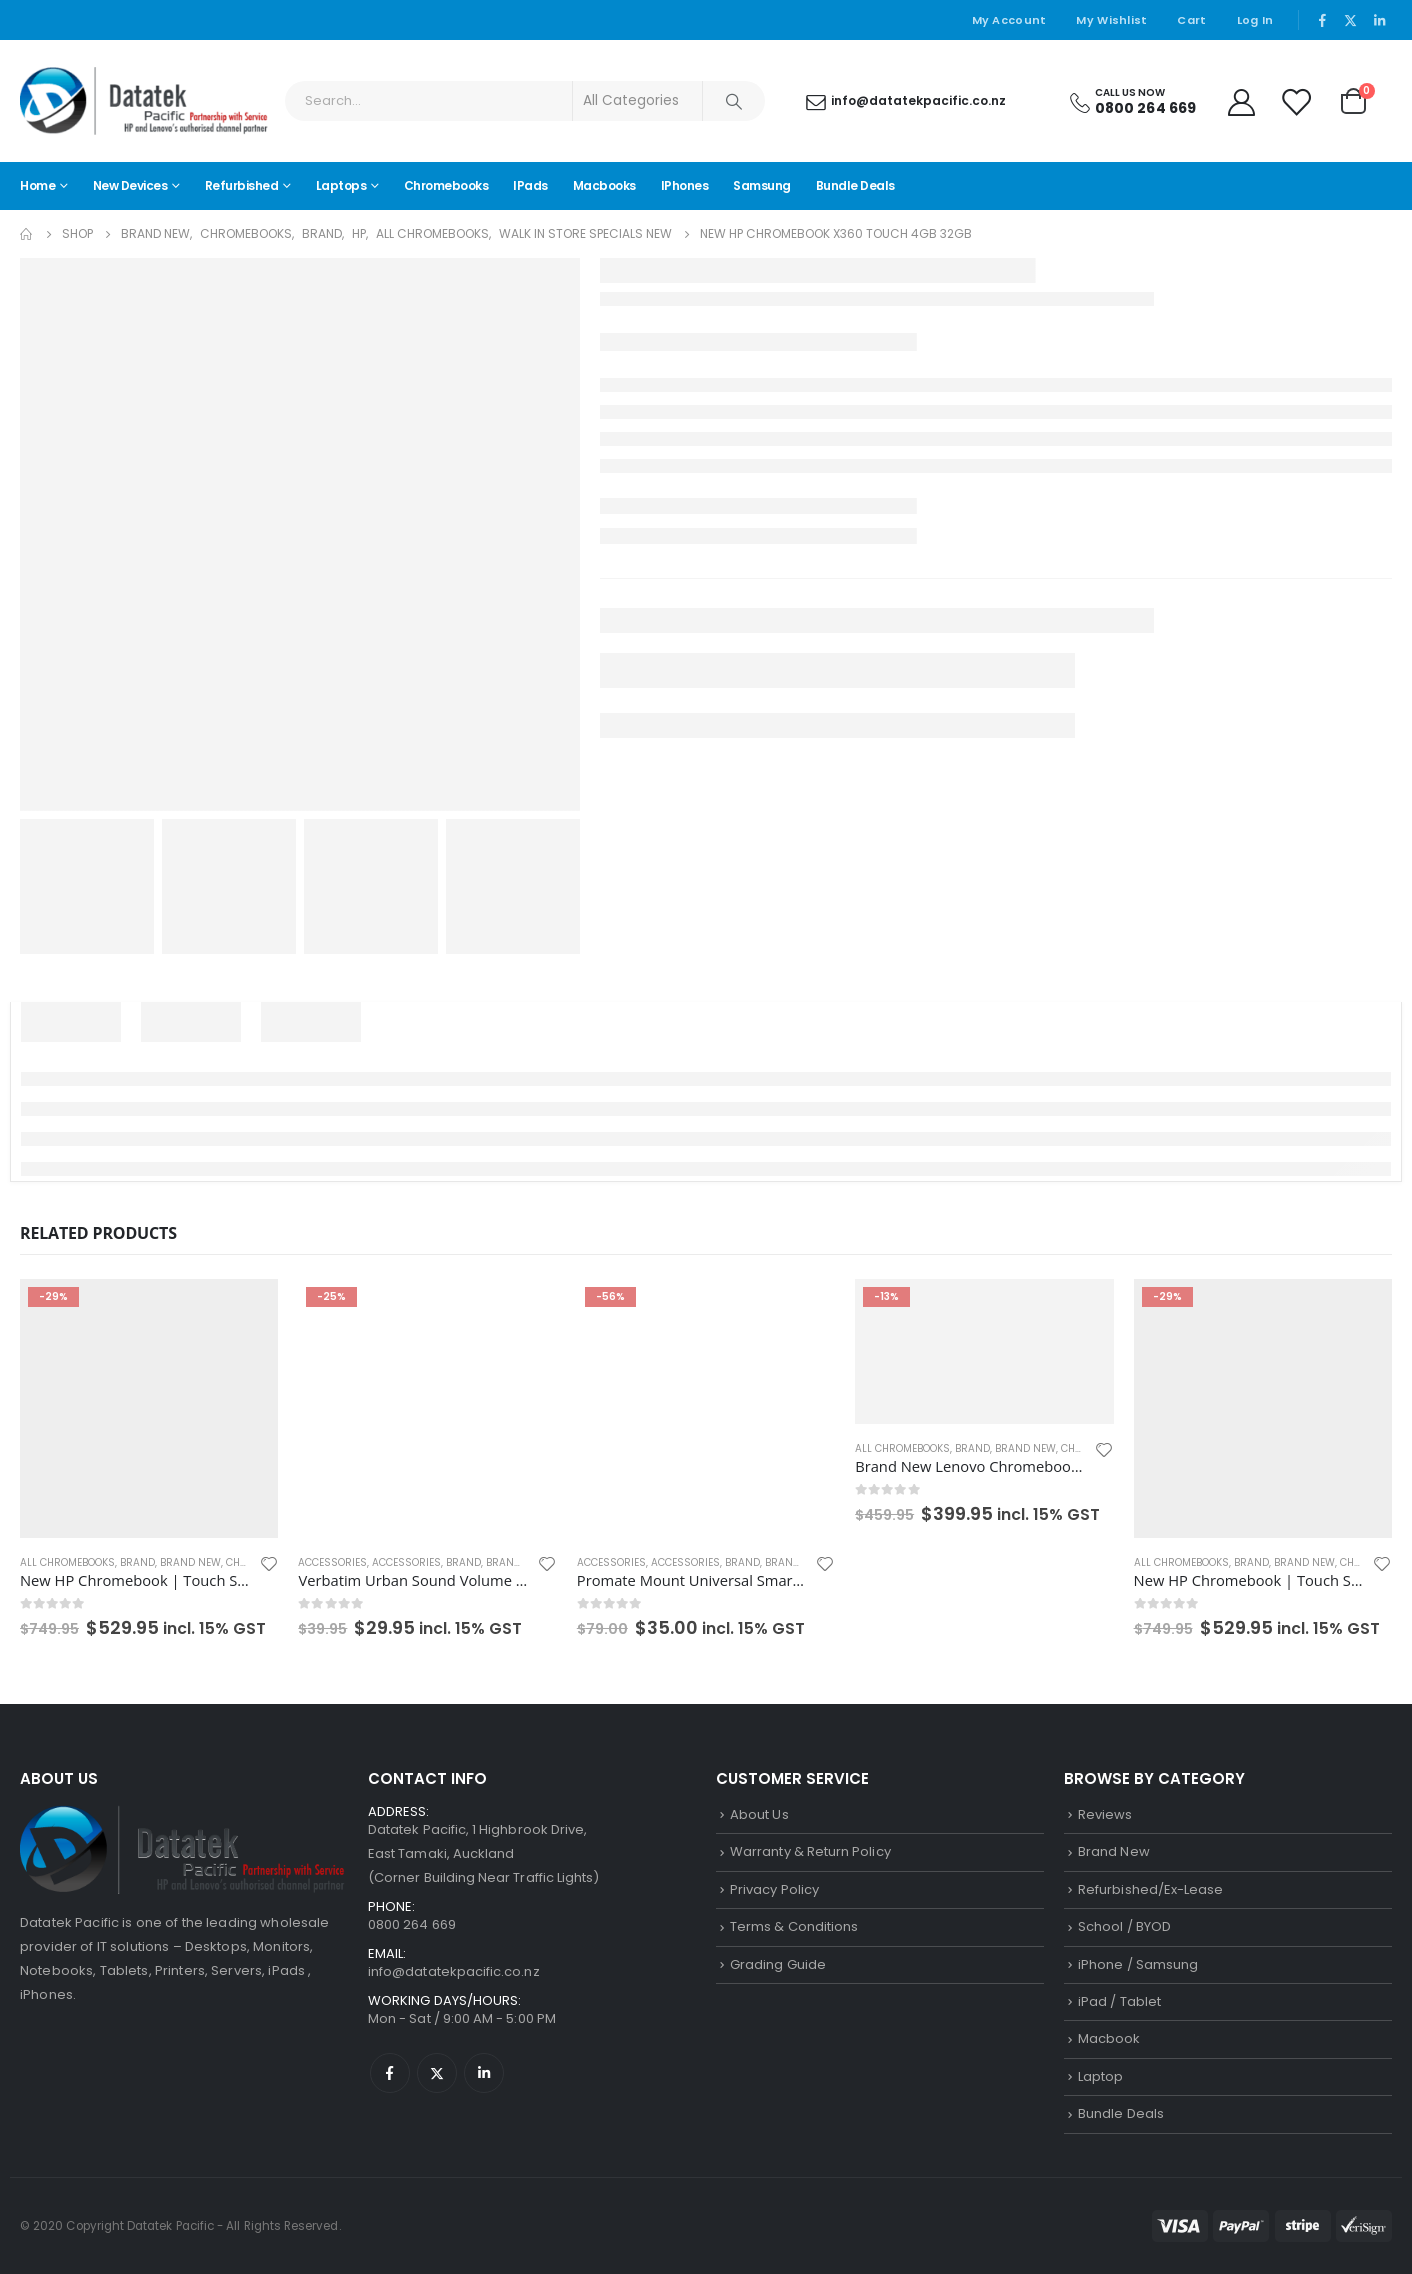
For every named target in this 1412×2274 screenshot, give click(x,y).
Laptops (341, 185)
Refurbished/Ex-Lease (1150, 1889)
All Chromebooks (67, 1562)
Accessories (332, 1562)
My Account (1009, 20)
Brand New (190, 1562)
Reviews (1105, 1814)
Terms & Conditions (794, 1926)
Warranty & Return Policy (810, 1851)
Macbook (1109, 2038)
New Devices (130, 185)
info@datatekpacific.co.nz (454, 1971)
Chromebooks (446, 185)
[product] (149, 1408)
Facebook (390, 2073)
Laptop (1100, 2076)
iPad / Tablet (1119, 2001)
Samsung (762, 185)
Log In (1255, 20)
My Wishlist (1111, 20)
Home (37, 185)
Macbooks (604, 185)
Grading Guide (778, 1964)
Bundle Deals (855, 185)
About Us (759, 1814)
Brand (137, 1562)
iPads (530, 185)
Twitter (437, 2073)
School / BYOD (1124, 1926)
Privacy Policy (774, 1889)
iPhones (685, 185)
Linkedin (484, 2073)
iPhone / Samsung (1138, 1964)
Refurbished (242, 185)
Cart (1191, 20)
